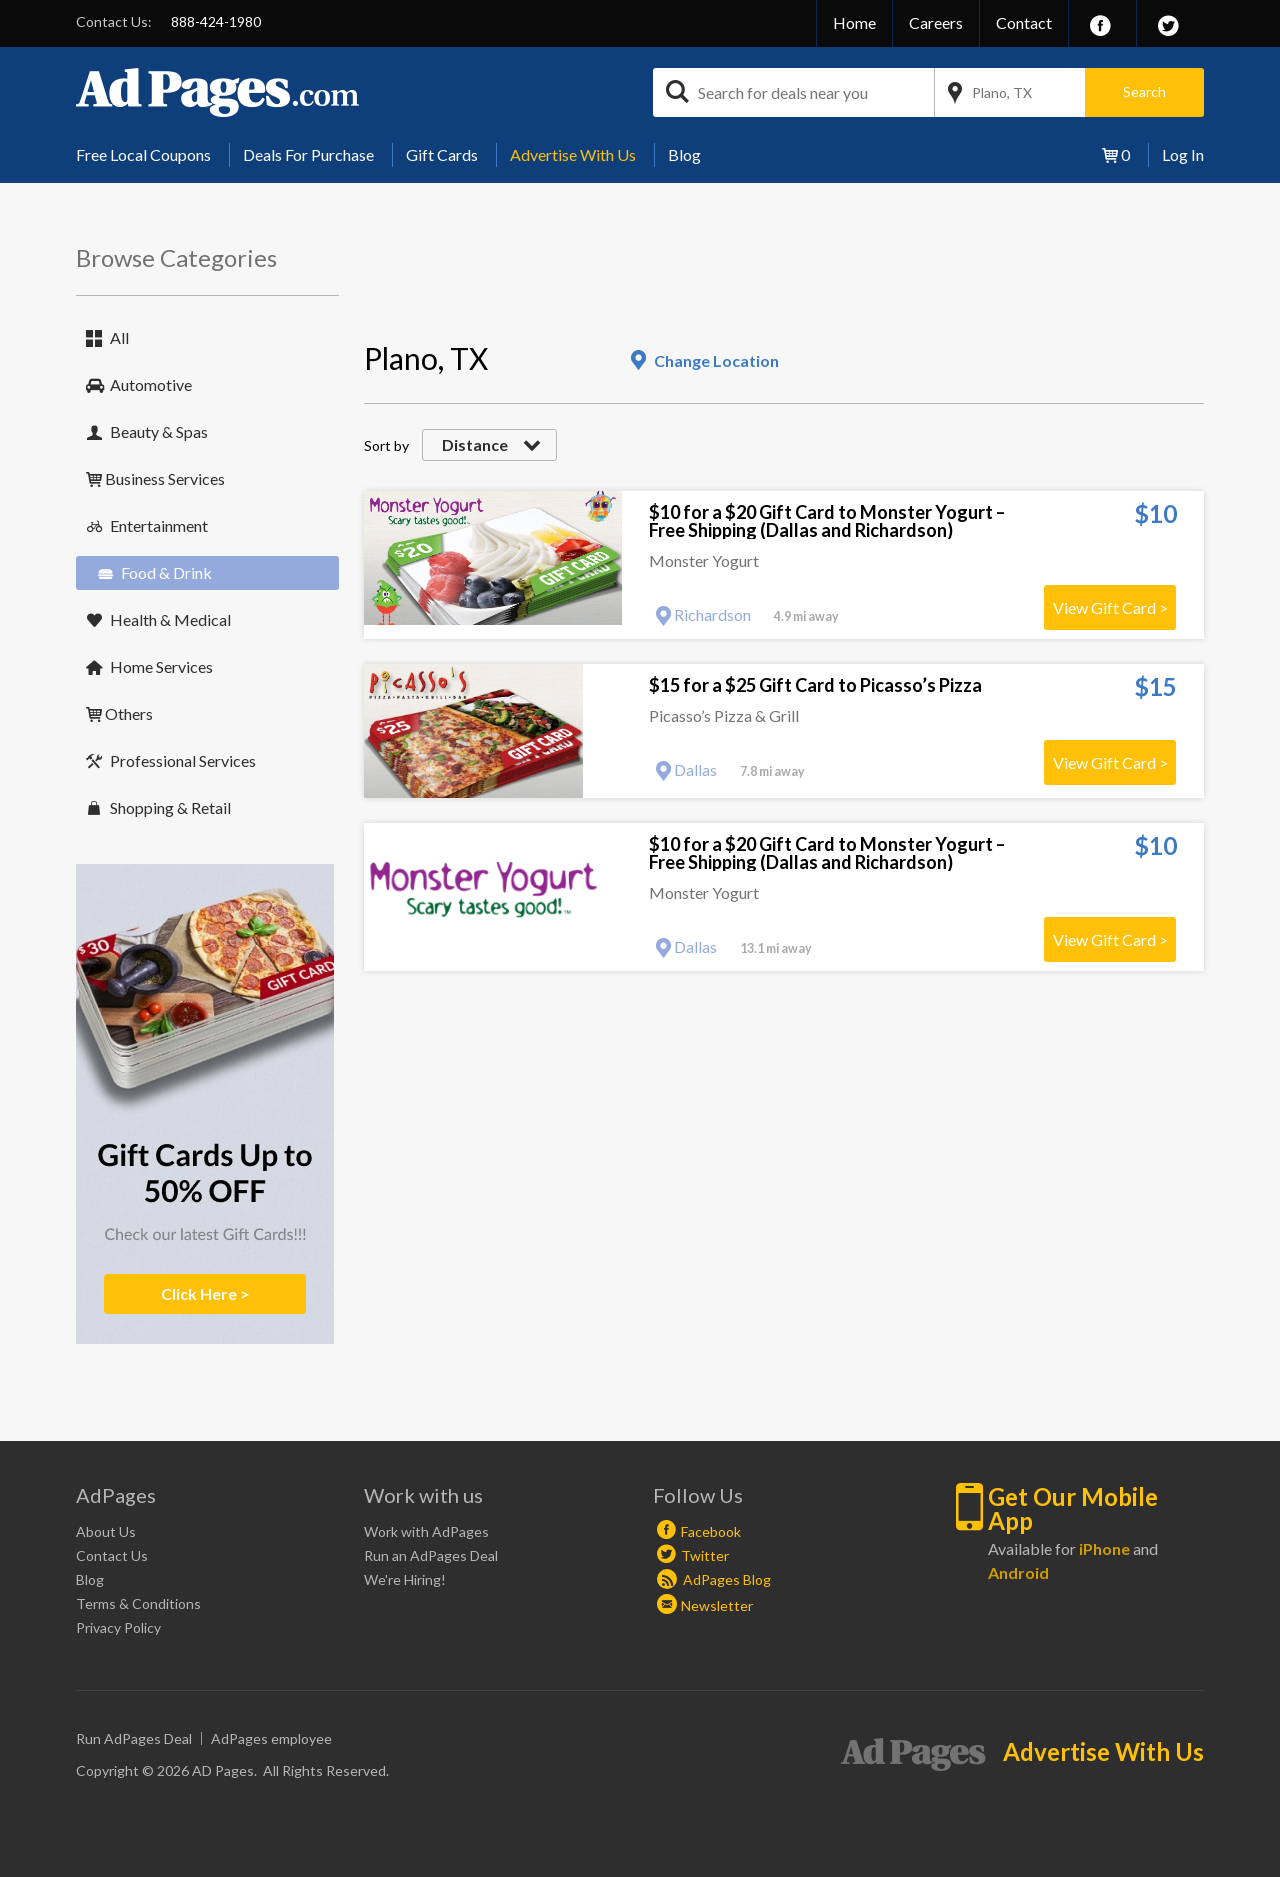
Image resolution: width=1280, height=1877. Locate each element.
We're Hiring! (405, 1579)
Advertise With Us (573, 154)
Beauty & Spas (159, 431)
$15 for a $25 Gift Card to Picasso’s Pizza (815, 685)
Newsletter (717, 1605)
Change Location (716, 360)
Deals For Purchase (308, 154)
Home (854, 22)
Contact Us (112, 1555)
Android (1018, 1572)
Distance (475, 444)
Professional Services (183, 760)
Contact (1024, 22)
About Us (106, 1531)
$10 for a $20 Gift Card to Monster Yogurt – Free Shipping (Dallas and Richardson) (827, 521)
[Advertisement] (728, 286)
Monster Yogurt (704, 560)
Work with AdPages (426, 1531)
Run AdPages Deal (134, 1738)
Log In (1183, 154)
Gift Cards (442, 154)
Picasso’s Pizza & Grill (724, 715)
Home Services (161, 666)
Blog (684, 154)
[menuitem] (151, 155)
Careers (936, 22)
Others (129, 713)
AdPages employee (271, 1738)
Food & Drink (166, 572)
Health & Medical (170, 619)
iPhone (1104, 1548)
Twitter (705, 1555)
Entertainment (159, 525)
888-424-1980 (216, 21)
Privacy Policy (118, 1627)
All (119, 337)
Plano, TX (1002, 92)
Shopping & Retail (170, 807)
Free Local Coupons (143, 154)
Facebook (711, 1531)
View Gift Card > (1110, 607)
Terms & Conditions (138, 1603)
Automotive (151, 384)
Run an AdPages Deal (431, 1555)
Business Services (165, 478)
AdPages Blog (714, 1579)
